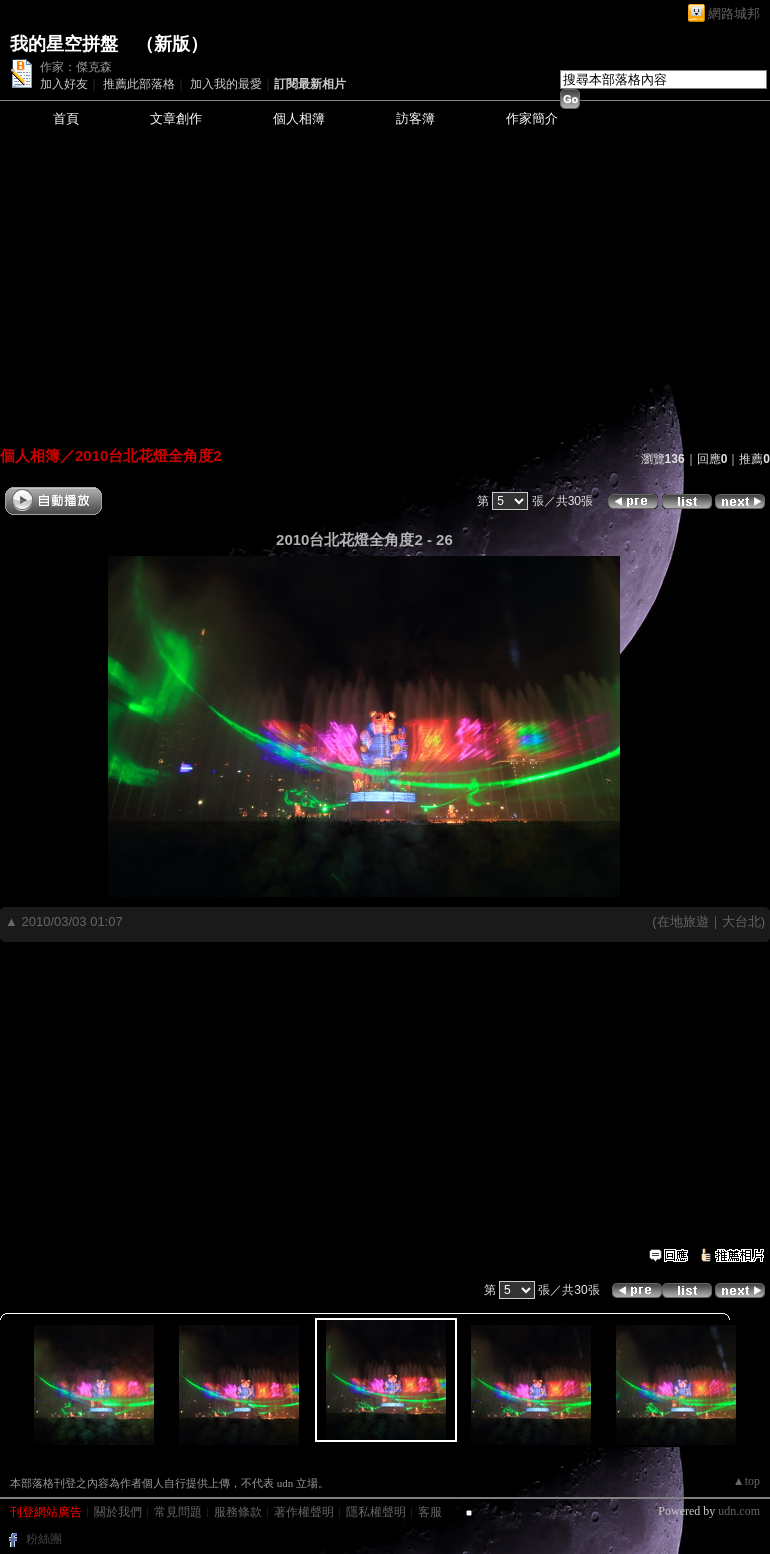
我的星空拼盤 (64, 44)
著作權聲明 (304, 1512)
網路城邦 (734, 13)
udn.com (739, 1511)
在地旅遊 (683, 921)
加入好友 (64, 84)
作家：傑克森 (76, 67)
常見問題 (178, 1512)
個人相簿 (299, 118)
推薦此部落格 (139, 84)
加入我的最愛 (226, 84)
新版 (172, 44)
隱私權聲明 (376, 1512)
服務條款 (238, 1512)
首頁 (66, 118)
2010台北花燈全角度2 (148, 455)
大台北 (741, 921)
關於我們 (118, 1512)
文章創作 (176, 118)
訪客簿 (415, 118)
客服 (430, 1512)
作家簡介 (532, 118)
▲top (746, 1481)
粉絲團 (44, 1539)
